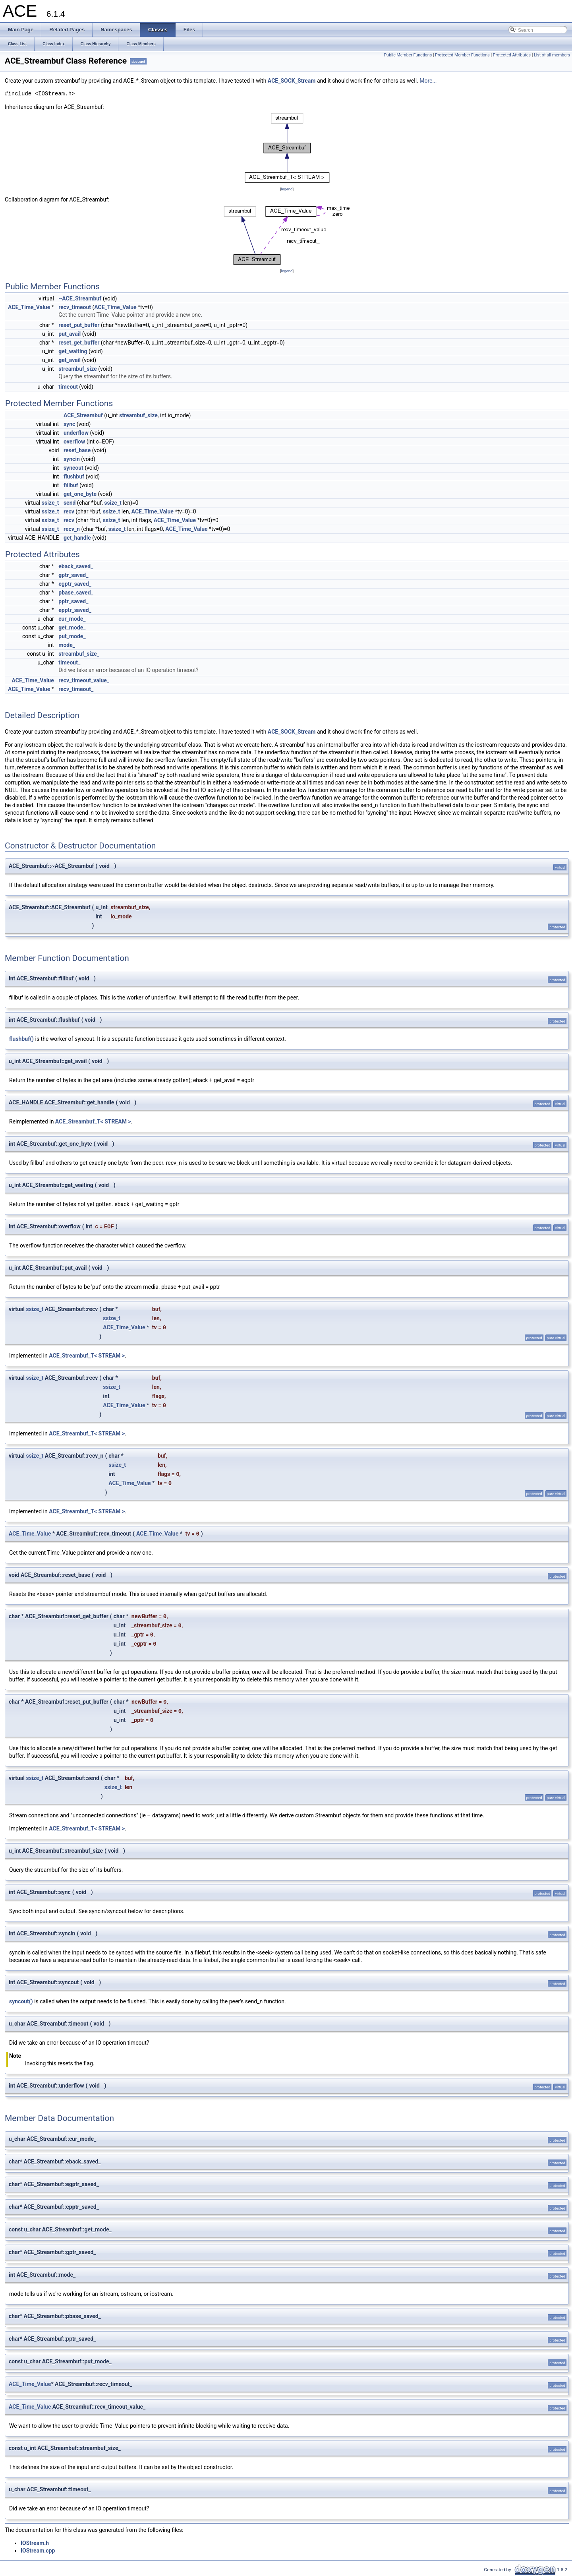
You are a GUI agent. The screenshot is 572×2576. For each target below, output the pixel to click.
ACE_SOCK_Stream (292, 80)
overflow (74, 441)
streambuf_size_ (78, 654)
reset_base (77, 450)
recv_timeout (74, 307)
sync (69, 424)
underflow (76, 433)
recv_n (72, 529)
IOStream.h (35, 2543)
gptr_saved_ (73, 575)
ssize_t (50, 503)
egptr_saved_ (74, 584)
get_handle (77, 538)
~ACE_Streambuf (79, 298)
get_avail (69, 360)
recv (69, 511)
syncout (73, 468)
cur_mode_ (71, 619)
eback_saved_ (75, 566)
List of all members (552, 55)
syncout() (21, 2001)
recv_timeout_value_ (83, 680)
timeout (68, 386)
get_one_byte (80, 494)
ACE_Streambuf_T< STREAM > (93, 1121)
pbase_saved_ (75, 592)
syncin (72, 459)
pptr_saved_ (73, 601)
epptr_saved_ (74, 610)
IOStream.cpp (38, 2550)
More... (428, 80)
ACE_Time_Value (29, 307)
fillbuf (71, 485)
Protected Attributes (512, 55)
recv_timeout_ (75, 689)
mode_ (66, 645)
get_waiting (72, 351)
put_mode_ (71, 636)
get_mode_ (71, 627)
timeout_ (69, 662)
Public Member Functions (408, 55)
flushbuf (74, 476)
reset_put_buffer (78, 325)
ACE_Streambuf (83, 415)
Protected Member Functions (462, 55)
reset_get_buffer (78, 342)
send (69, 503)
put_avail (69, 334)
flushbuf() (21, 1039)
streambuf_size (77, 369)
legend (286, 189)
